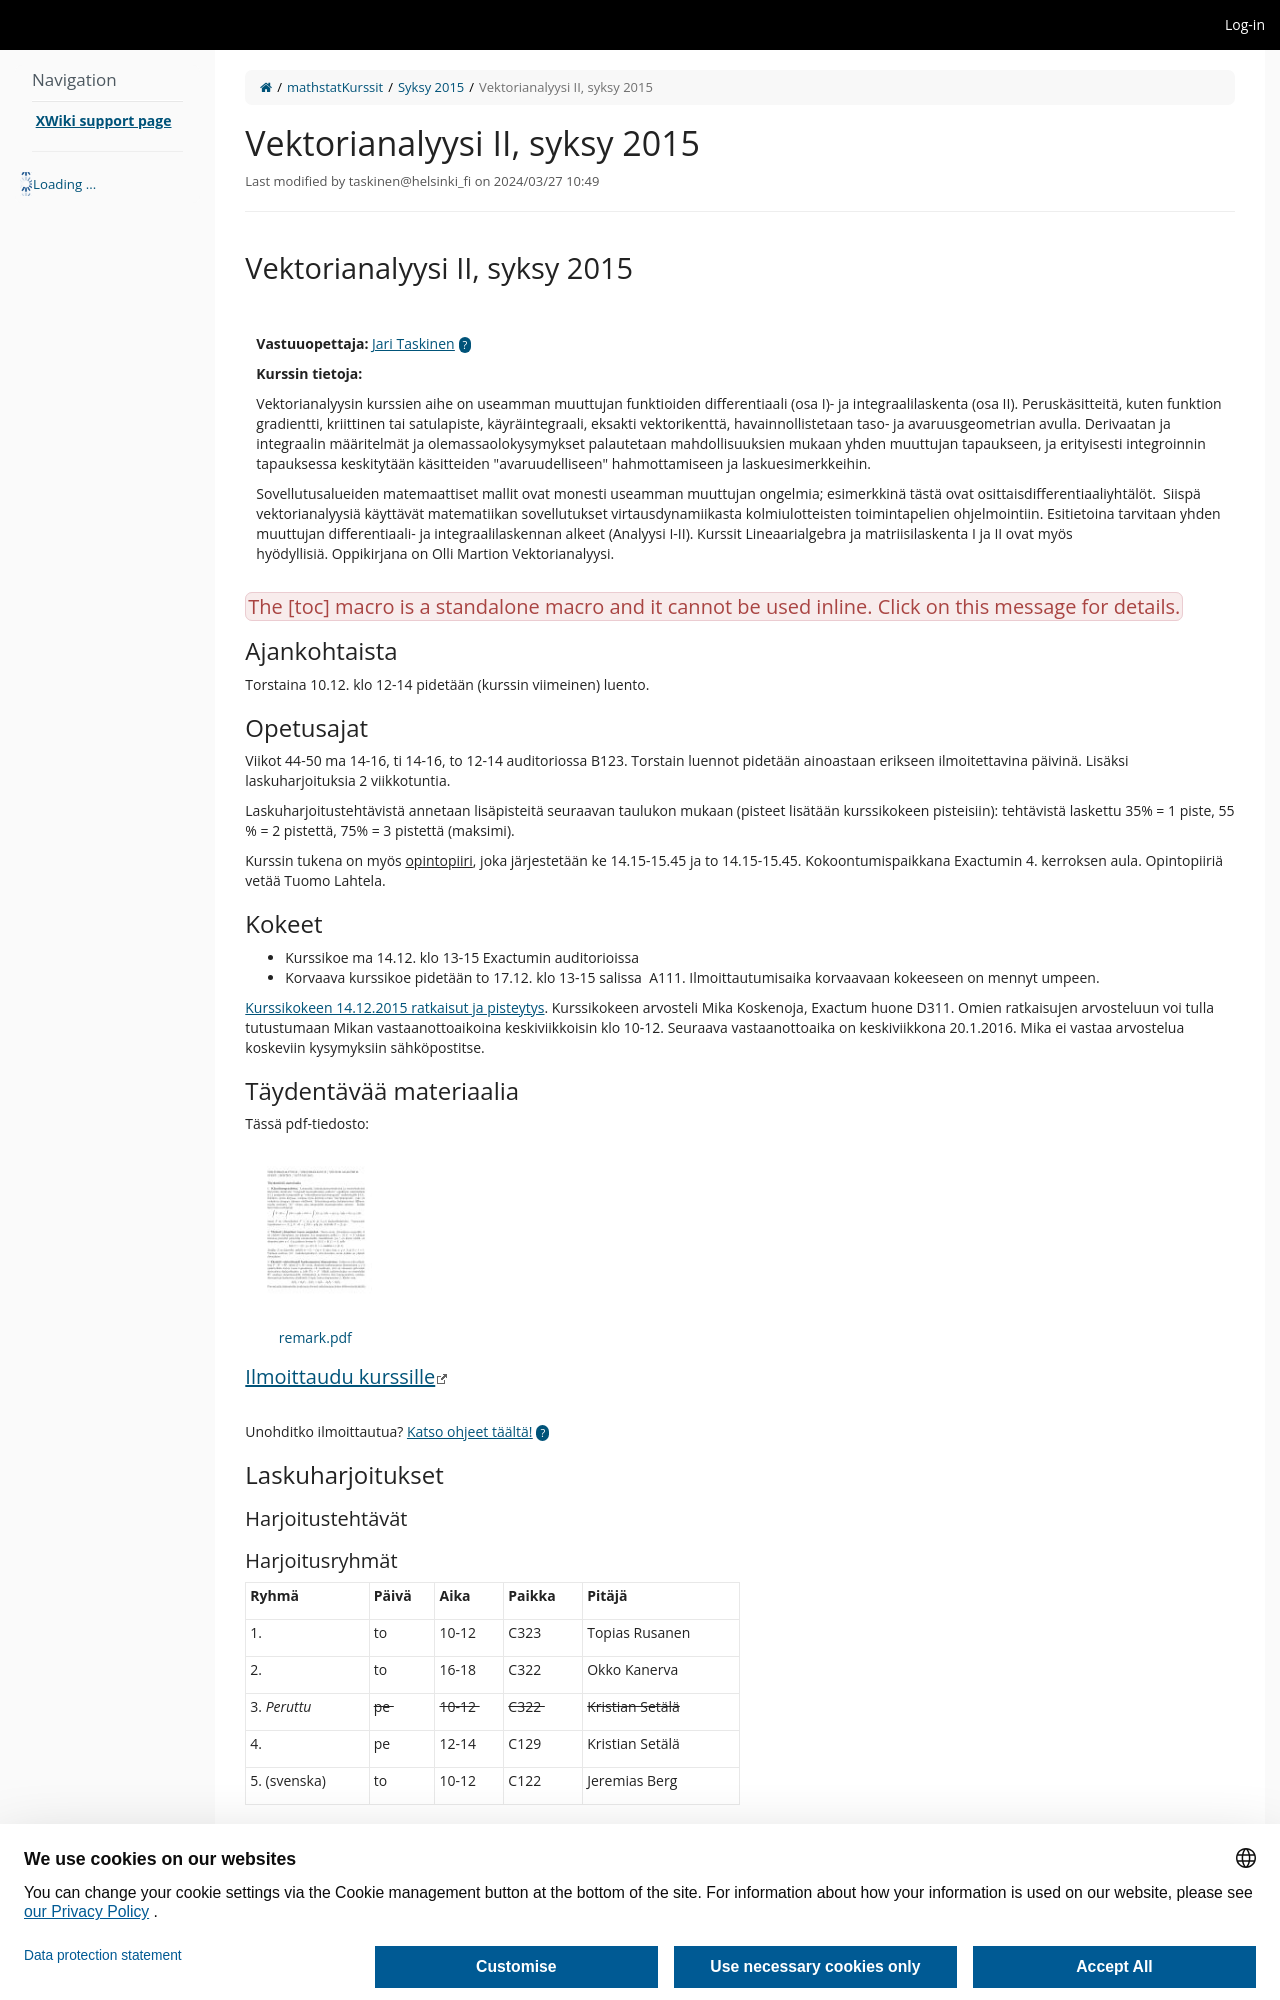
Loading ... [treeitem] (64, 184)
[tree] (107, 184)
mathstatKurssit (335, 87)
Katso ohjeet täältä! (470, 1431)
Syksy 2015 (431, 87)
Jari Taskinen (413, 343)
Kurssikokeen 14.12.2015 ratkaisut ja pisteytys (394, 1007)
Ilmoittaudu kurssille (340, 1376)
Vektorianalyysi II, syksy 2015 (566, 87)
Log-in (1245, 24)
